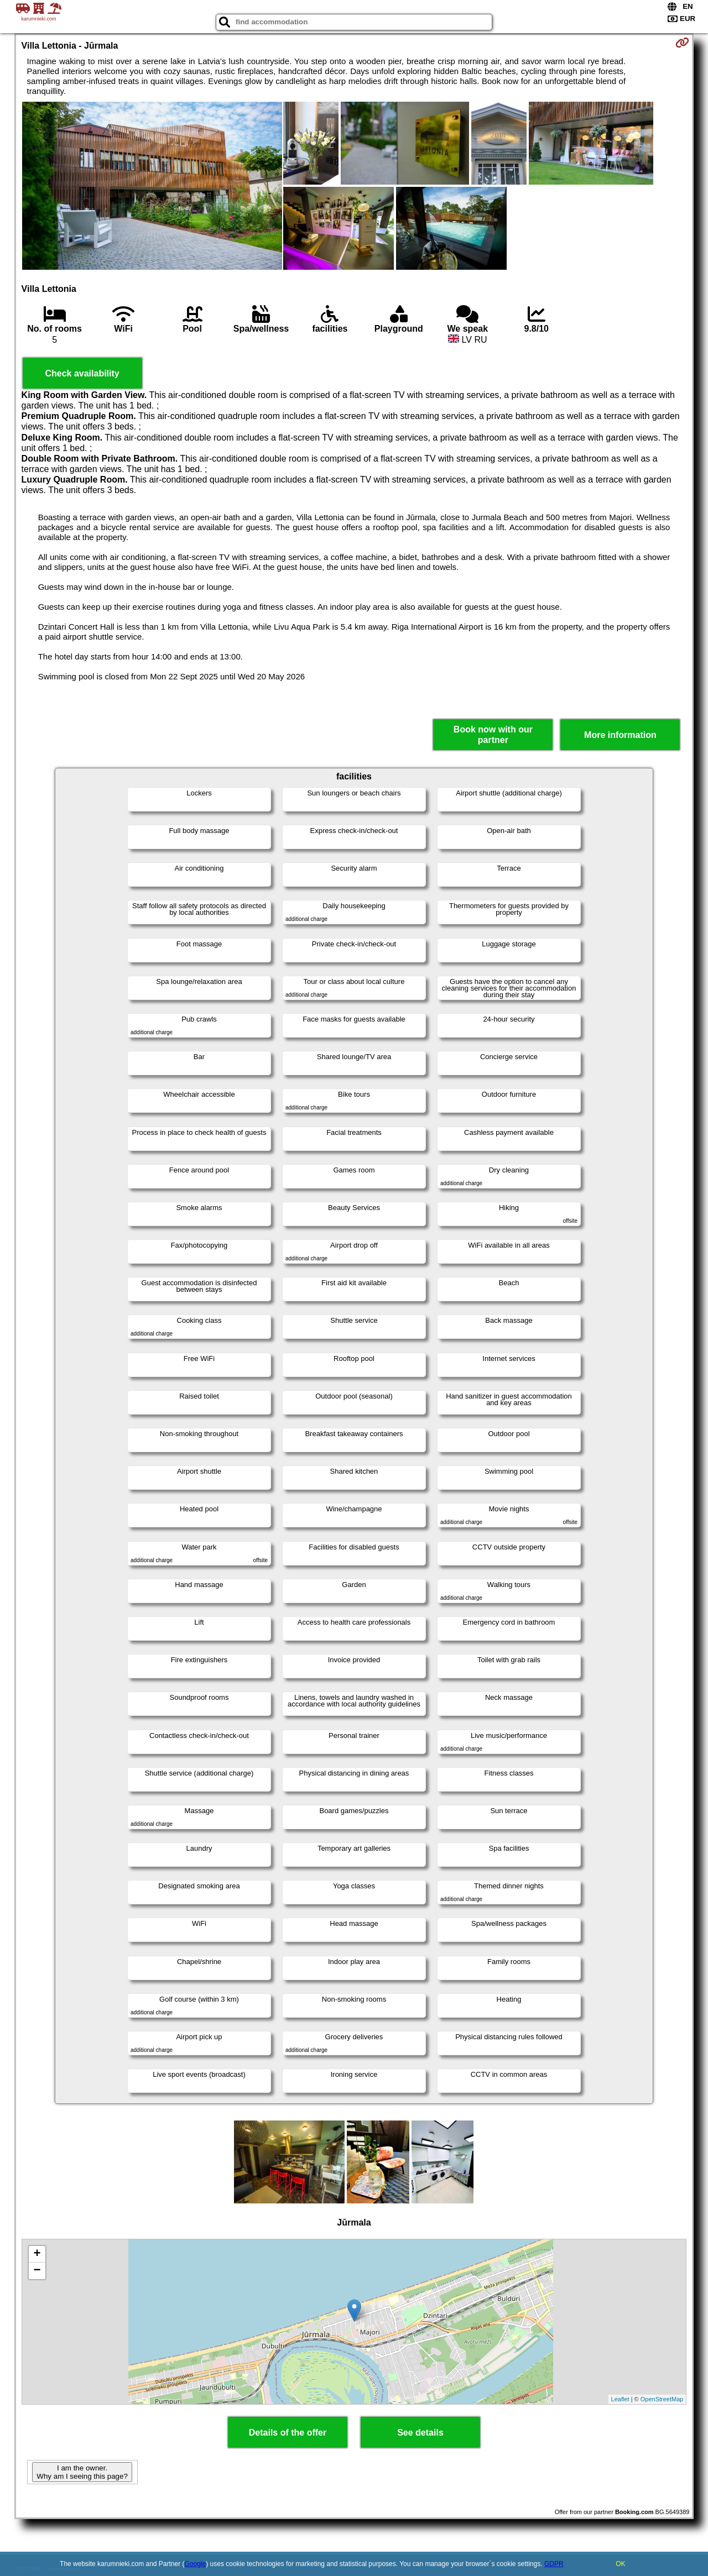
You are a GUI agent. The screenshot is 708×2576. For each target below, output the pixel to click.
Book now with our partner (493, 735)
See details (420, 2432)
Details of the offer (287, 2432)
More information (620, 735)
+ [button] (36, 2254)
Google (195, 2564)
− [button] (36, 2271)
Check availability (82, 373)
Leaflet (620, 2399)
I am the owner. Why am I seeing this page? (82, 2472)
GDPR (554, 2564)
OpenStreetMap (662, 2399)
